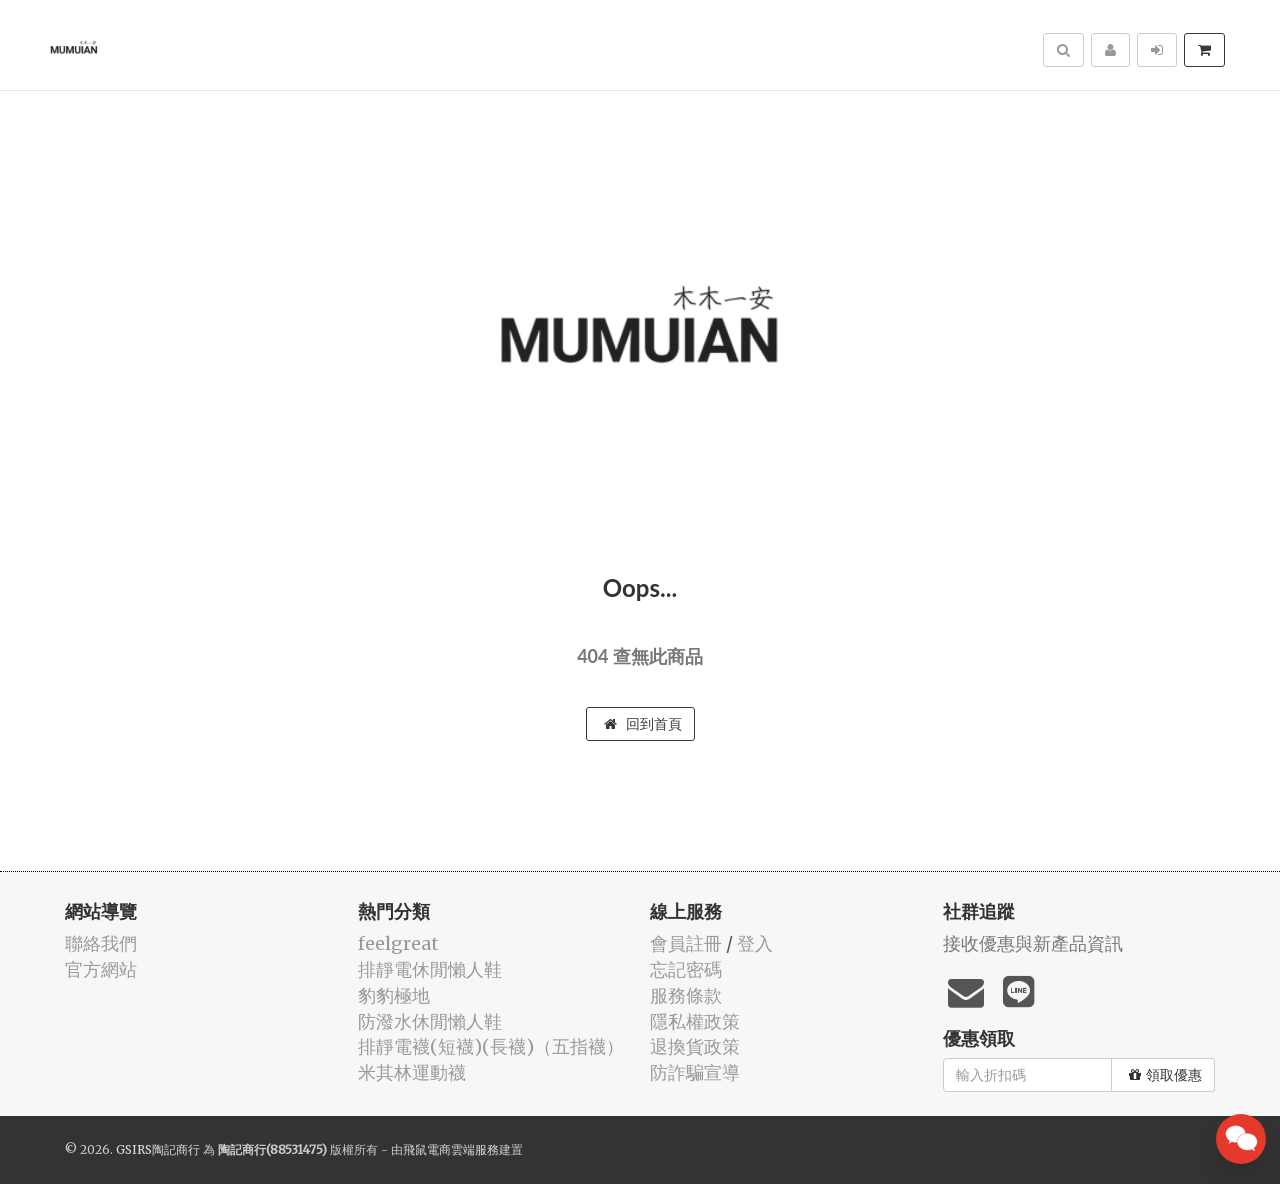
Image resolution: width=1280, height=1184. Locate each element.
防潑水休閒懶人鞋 (430, 1021)
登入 (755, 943)
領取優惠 (1165, 1075)
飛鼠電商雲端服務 (451, 1149)
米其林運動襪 (412, 1072)
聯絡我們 (101, 943)
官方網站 (101, 969)
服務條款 (686, 995)
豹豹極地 (394, 995)
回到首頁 (643, 724)
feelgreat (398, 943)
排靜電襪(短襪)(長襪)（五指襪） (491, 1046)
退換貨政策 (695, 1046)
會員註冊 (686, 943)
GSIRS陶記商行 (158, 1149)
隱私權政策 (695, 1021)
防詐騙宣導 (695, 1072)
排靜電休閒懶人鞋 (430, 969)
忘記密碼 (686, 969)
